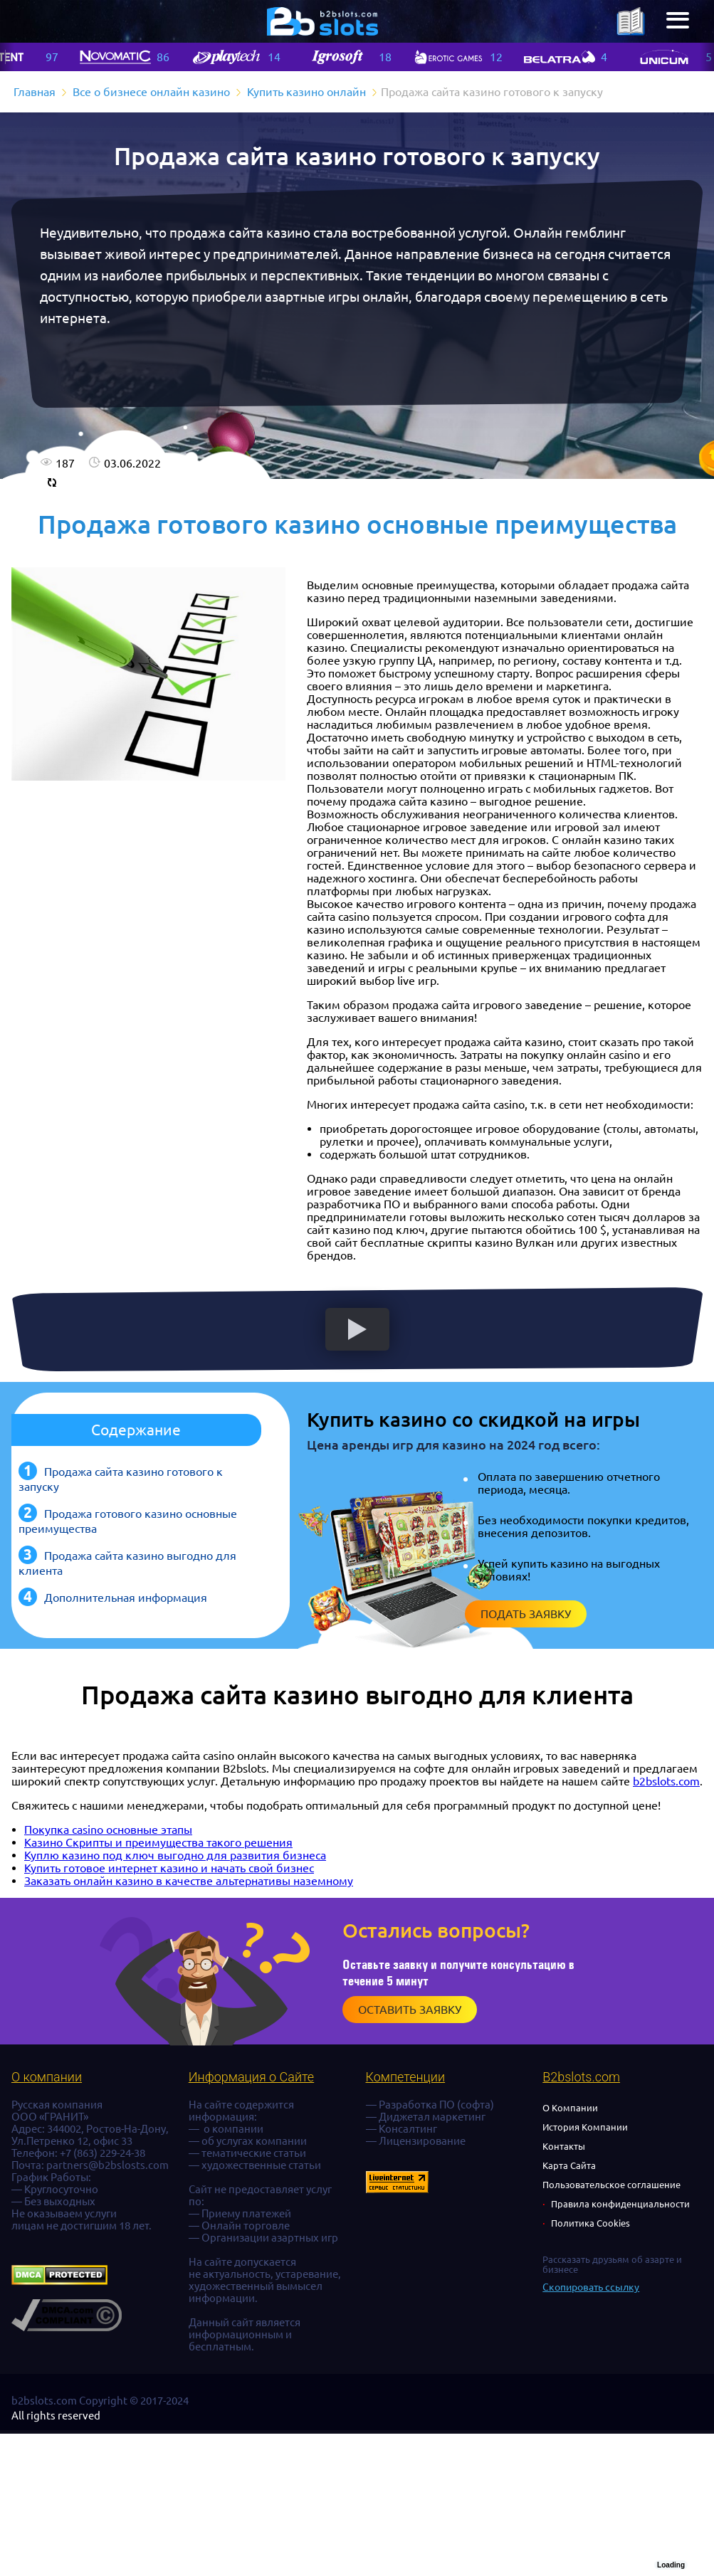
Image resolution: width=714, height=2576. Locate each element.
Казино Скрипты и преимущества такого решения (158, 1842)
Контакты (563, 2146)
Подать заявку (526, 1614)
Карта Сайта (569, 2165)
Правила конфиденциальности (620, 2204)
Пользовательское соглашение (611, 2185)
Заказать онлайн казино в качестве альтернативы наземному (188, 1880)
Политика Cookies (590, 2223)
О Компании (570, 2108)
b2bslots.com (666, 1781)
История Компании (585, 2127)
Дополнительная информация (125, 1597)
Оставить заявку (409, 2009)
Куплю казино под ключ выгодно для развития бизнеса (175, 1855)
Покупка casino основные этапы (108, 1829)
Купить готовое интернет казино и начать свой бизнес (169, 1868)
